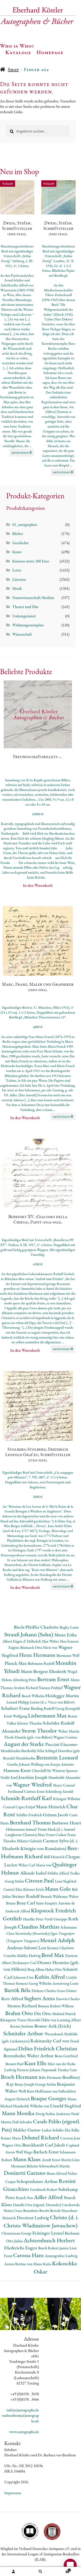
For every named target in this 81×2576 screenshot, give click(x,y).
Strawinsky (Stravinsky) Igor (36, 1933)
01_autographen (24, 524)
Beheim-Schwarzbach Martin (48, 2166)
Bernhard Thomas (31, 1822)
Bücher (17, 533)
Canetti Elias (13, 1889)
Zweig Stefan (45, 2113)
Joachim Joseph (33, 1777)
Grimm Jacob (56, 1815)
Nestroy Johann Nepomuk (37, 2069)
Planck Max (16, 1663)
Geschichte (20, 542)
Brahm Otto (19, 2013)
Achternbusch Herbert (49, 2240)
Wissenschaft (22, 634)
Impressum (12, 2492)
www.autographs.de (24, 2431)
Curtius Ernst (34, 1791)
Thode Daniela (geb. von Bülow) (28, 1737)
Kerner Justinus (22, 2026)
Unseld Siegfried (65, 2106)
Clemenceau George (17, 2233)
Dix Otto (43, 2013)
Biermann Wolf (67, 1655)
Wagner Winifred (33, 1784)
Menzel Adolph (57, 1940)
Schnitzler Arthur (23, 2033)
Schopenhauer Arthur (38, 2181)
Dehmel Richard (41, 2137)
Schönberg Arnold (59, 1791)
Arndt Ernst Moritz (57, 2159)
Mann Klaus (27, 2159)
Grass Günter (67, 1990)
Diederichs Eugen (21, 2248)
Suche (40, 2571)
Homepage (50, 52)
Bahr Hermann (50, 2077)
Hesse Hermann (37, 1655)
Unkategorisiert (24, 615)
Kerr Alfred (12, 1998)
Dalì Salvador (22, 2121)
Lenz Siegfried (65, 1881)
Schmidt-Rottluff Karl (27, 1798)
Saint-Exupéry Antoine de (55, 1903)
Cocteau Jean (70, 2138)
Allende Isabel (34, 1873)
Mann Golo (58, 1888)
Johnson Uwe (23, 1977)
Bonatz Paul (14, 2063)
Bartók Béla (18, 1990)
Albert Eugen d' (14, 1641)
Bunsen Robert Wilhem (56, 2005)
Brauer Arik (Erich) (53, 2026)
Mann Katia (42, 2263)
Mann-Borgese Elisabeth (44, 1671)
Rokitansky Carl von (50, 2041)
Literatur (19, 579)
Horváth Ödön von (42, 2019)
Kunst (17, 551)
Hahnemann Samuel (21, 1829)
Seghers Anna (40, 1998)
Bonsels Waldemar (55, 1896)
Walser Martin (68, 1731)
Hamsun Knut (17, 1770)
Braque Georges (49, 2098)
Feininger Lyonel (48, 2233)
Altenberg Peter (25, 1679)
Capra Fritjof (26, 1806)
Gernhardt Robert (44, 2189)
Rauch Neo (25, 2197)
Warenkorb (62, 2569)
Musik (17, 588)
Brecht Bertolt (50, 2210)
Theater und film (25, 606)
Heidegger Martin (62, 1696)
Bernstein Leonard (57, 1757)
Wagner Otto (12, 2145)
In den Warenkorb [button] (38, 885)
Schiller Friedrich (29, 1814)
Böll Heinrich (54, 1856)
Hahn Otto (54, 1969)
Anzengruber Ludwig (61, 2255)
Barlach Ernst (46, 2152)
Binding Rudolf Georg (48, 1708)
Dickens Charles (44, 1990)
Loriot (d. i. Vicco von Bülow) (52, 1702)
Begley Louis (69, 1627)
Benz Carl (26, 1903)
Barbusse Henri (66, 1823)
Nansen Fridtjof (51, 1687)
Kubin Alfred (50, 1976)
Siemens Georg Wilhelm (34, 1983)
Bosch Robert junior (54, 2248)
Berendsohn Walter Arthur (28, 2055)
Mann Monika (18, 2113)
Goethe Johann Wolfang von (28, 1764)
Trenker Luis (67, 2069)
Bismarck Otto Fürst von (39, 1647)
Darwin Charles (68, 1998)
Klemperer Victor (13, 2019)
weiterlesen (21, 452)
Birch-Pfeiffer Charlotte (37, 1627)
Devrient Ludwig (33, 2218)
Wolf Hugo (24, 2152)
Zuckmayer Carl (24, 1962)
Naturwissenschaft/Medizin (33, 597)
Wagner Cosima (65, 1737)
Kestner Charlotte (60, 1947)
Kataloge (18, 52)
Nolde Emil (9, 1777)
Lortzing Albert (69, 2019)
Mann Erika (65, 1635)
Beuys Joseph (25, 2084)
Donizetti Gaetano (25, 2172)
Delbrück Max (38, 1641)
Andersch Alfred (18, 1911)
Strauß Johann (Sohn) (29, 1634)
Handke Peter (33, 1919)
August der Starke (24, 1744)
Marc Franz (47, 1834)
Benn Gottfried (66, 2055)
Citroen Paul (40, 1880)
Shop (13, 69)
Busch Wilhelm (33, 1695)
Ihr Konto (13, 2571)
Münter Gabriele (30, 1840)
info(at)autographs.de (22, 2410)
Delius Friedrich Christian (47, 2048)
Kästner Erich (34, 1889)
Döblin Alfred (59, 1873)
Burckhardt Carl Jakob (44, 2145)
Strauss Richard (22, 2006)
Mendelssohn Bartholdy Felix (23, 1750)
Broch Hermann (20, 2076)
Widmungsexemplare (28, 624)
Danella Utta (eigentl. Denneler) (37, 2204)
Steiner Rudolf (26, 1896)
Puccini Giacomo (61, 1744)
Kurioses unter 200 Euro (30, 561)
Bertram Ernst (54, 1679)
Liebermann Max (48, 1715)
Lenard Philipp (18, 1702)
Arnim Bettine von (18, 2263)
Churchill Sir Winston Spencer (55, 1770)
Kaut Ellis (36, 2063)
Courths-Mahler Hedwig (22, 1955)
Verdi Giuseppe (56, 1919)
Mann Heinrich (51, 1807)
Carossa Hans (29, 2255)
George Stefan (46, 2084)
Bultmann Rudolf (41, 1663)
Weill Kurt (26, 2091)
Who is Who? (17, 45)
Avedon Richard (26, 1687)
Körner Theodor (30, 1723)
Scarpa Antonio (62, 1764)
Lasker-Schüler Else (56, 2130)
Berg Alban (36, 1969)
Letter (17, 570)
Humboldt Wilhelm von (31, 2105)
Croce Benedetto (26, 2210)
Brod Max (53, 1955)
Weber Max (58, 1641)
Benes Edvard (57, 2173)
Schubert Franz (16, 1708)
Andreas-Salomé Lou (27, 1947)
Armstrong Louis (65, 1983)
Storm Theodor (40, 1730)
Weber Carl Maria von (35, 1865)
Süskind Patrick (64, 2013)
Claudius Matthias (39, 1926)
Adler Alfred (49, 2197)
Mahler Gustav (27, 2130)
